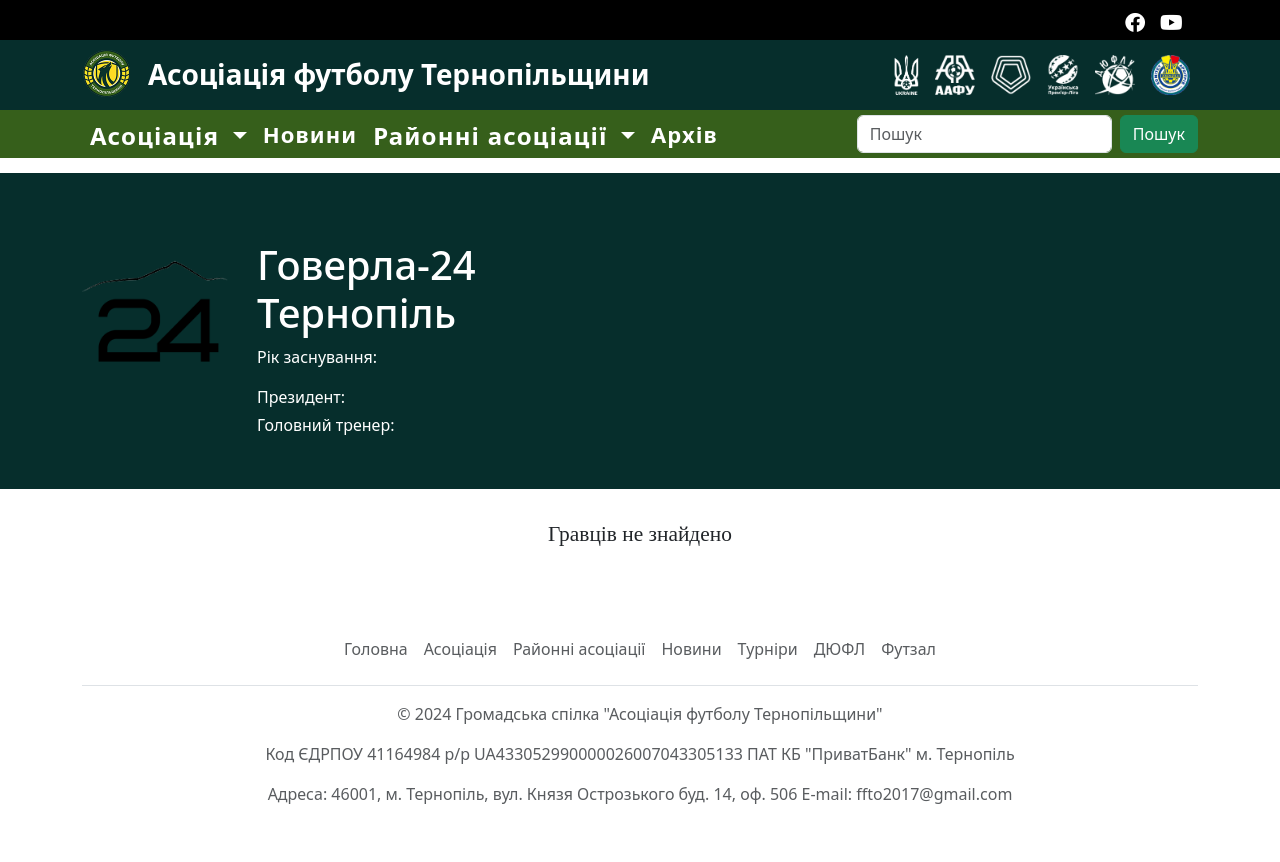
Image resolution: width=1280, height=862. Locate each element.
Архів (684, 134)
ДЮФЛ (840, 649)
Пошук (1159, 134)
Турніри (768, 649)
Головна (376, 649)
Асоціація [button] (158, 135)
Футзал (908, 649)
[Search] (984, 134)
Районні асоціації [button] (494, 135)
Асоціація (460, 649)
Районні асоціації (579, 649)
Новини (310, 134)
